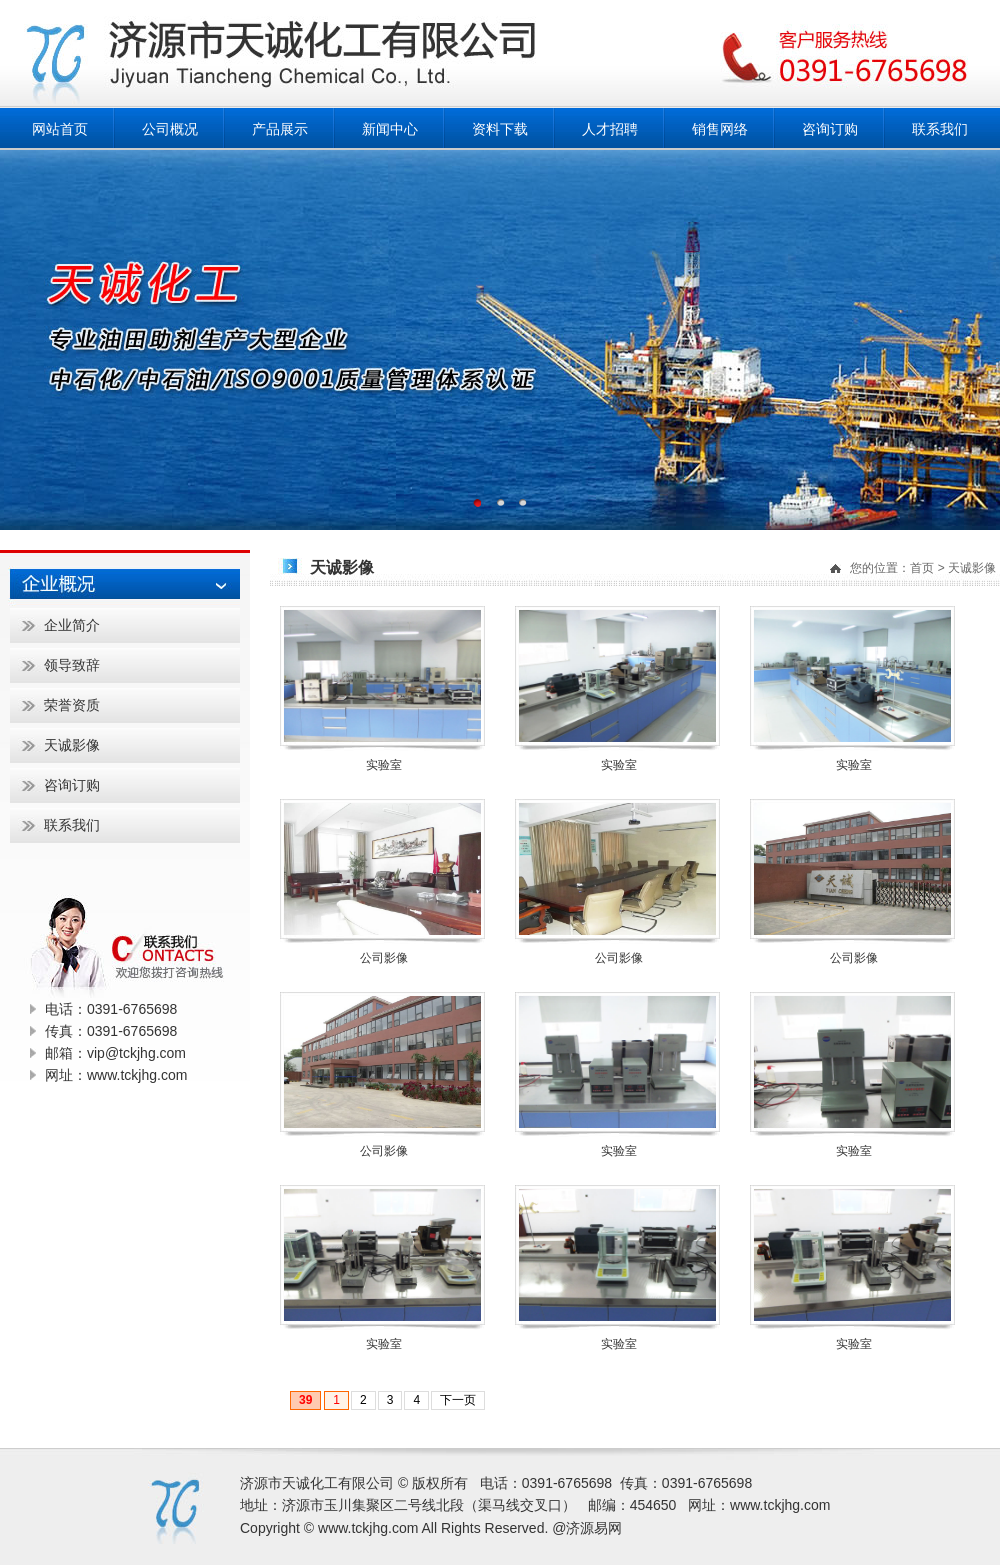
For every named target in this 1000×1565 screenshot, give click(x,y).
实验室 (384, 765)
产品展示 (280, 129)
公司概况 (170, 129)
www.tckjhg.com (780, 1505)
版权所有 (440, 1483)
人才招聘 (610, 129)
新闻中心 (390, 129)
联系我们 (940, 129)
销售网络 (720, 129)
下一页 (458, 1400)
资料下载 (500, 129)
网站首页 (60, 129)
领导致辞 (72, 665)
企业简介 (72, 625)
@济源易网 (587, 1528)
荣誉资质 (72, 705)
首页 (922, 568)
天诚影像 (972, 568)
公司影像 (384, 958)
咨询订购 (830, 129)
